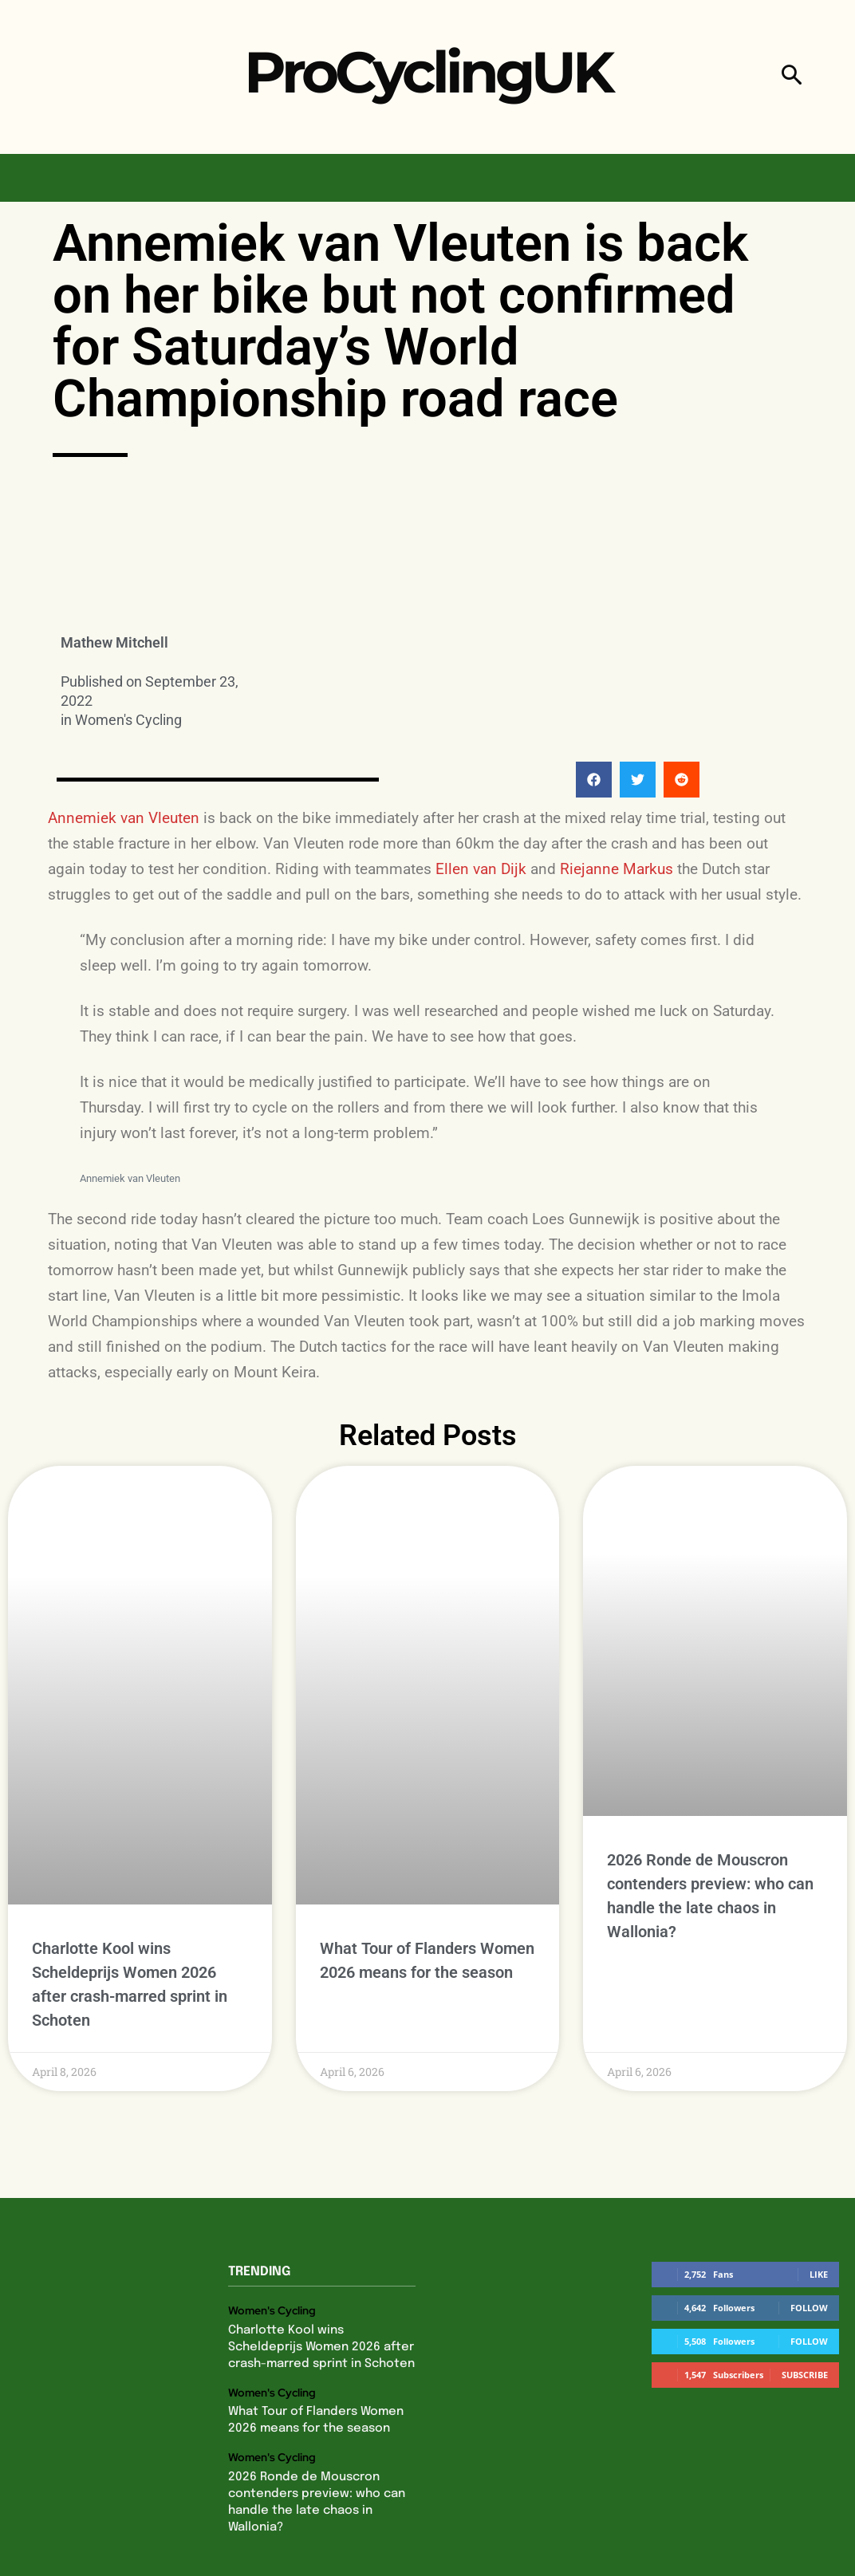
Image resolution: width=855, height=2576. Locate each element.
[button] (791, 77)
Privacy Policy (330, 2540)
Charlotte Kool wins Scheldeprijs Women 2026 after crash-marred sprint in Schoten (320, 2256)
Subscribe (805, 2286)
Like (819, 2186)
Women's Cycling (128, 719)
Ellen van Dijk (480, 869)
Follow (809, 2219)
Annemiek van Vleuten (123, 818)
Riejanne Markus (616, 869)
